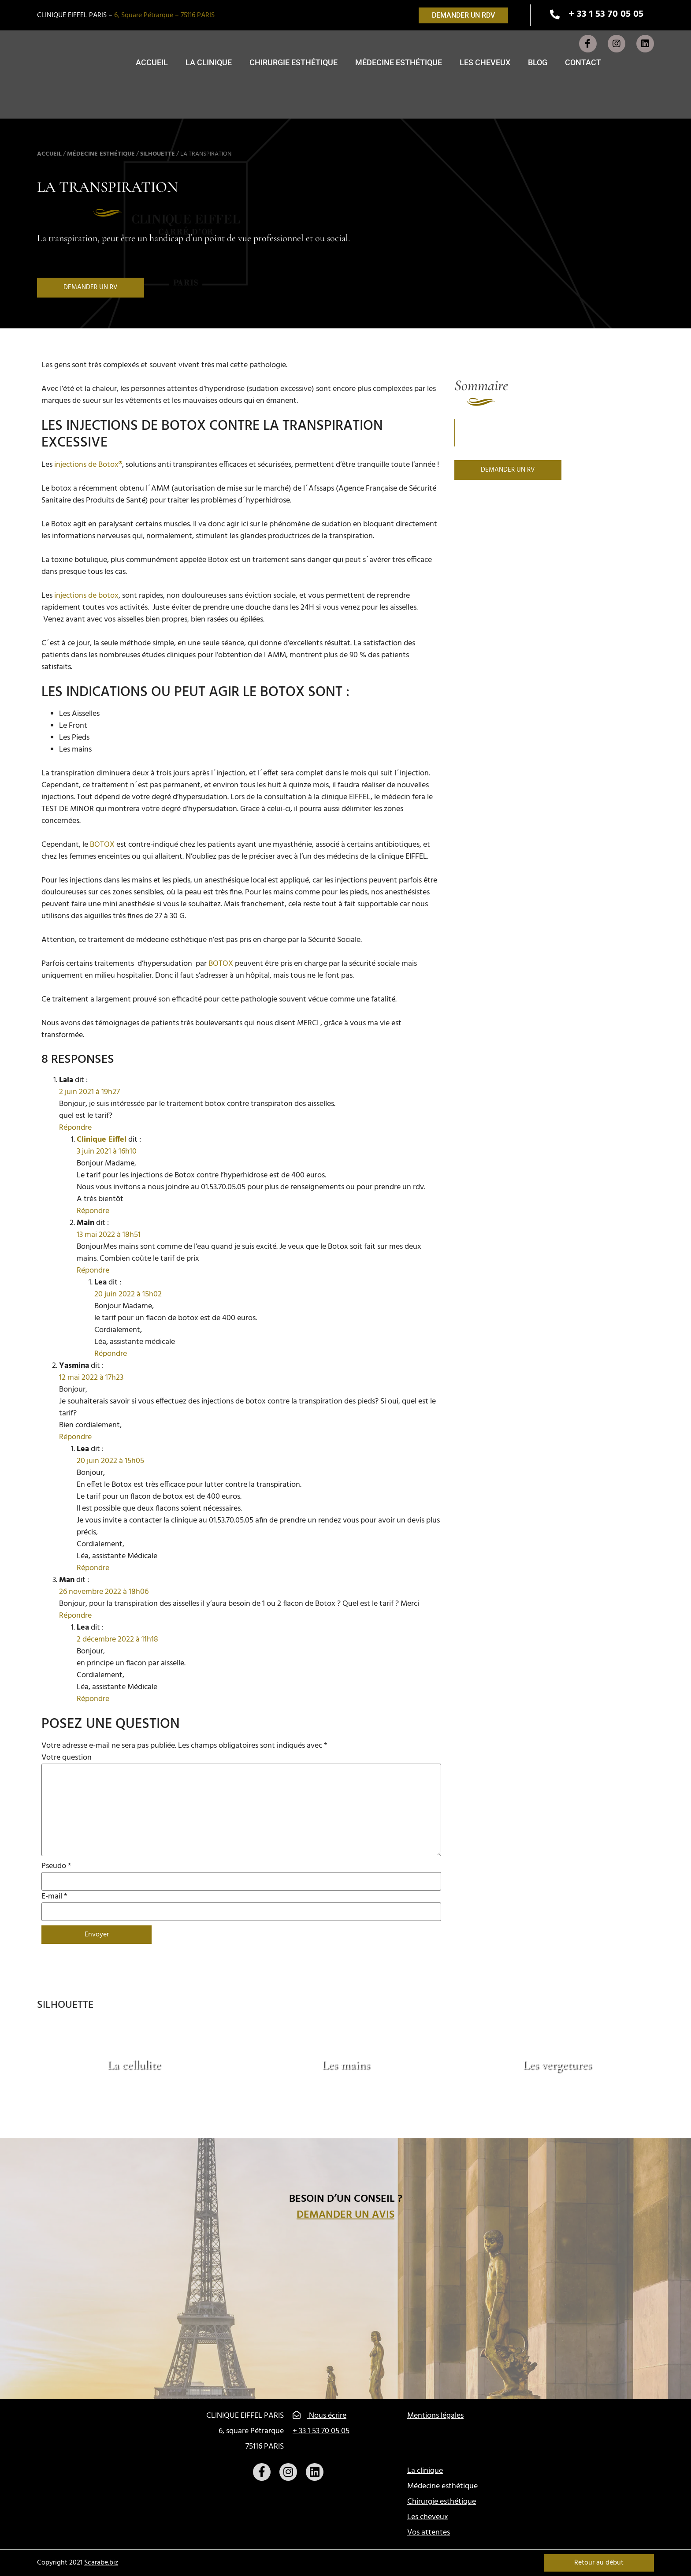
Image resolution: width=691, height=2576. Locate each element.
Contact (583, 62)
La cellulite (134, 2064)
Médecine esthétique (398, 62)
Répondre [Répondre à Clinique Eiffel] (93, 1211)
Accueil (152, 62)
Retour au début (599, 2563)
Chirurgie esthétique (293, 62)
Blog (537, 62)
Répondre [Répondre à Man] (75, 1615)
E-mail (54, 1897)
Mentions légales (435, 2415)
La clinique (209, 62)
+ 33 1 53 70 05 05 (321, 2431)
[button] (463, 15)
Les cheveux (485, 62)
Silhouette (157, 154)
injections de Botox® (88, 464)
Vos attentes (428, 2532)
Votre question (66, 1758)
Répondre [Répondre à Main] (93, 1270)
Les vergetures (557, 2064)
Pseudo (56, 1866)
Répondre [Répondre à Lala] (75, 1127)
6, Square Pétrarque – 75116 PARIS (164, 15)
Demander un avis (345, 2215)
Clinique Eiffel (101, 1139)
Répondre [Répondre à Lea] (110, 1354)
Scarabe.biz (101, 2563)
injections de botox (86, 595)
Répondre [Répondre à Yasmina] (75, 1437)
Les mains (346, 2064)
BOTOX (102, 844)
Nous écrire (319, 2415)
